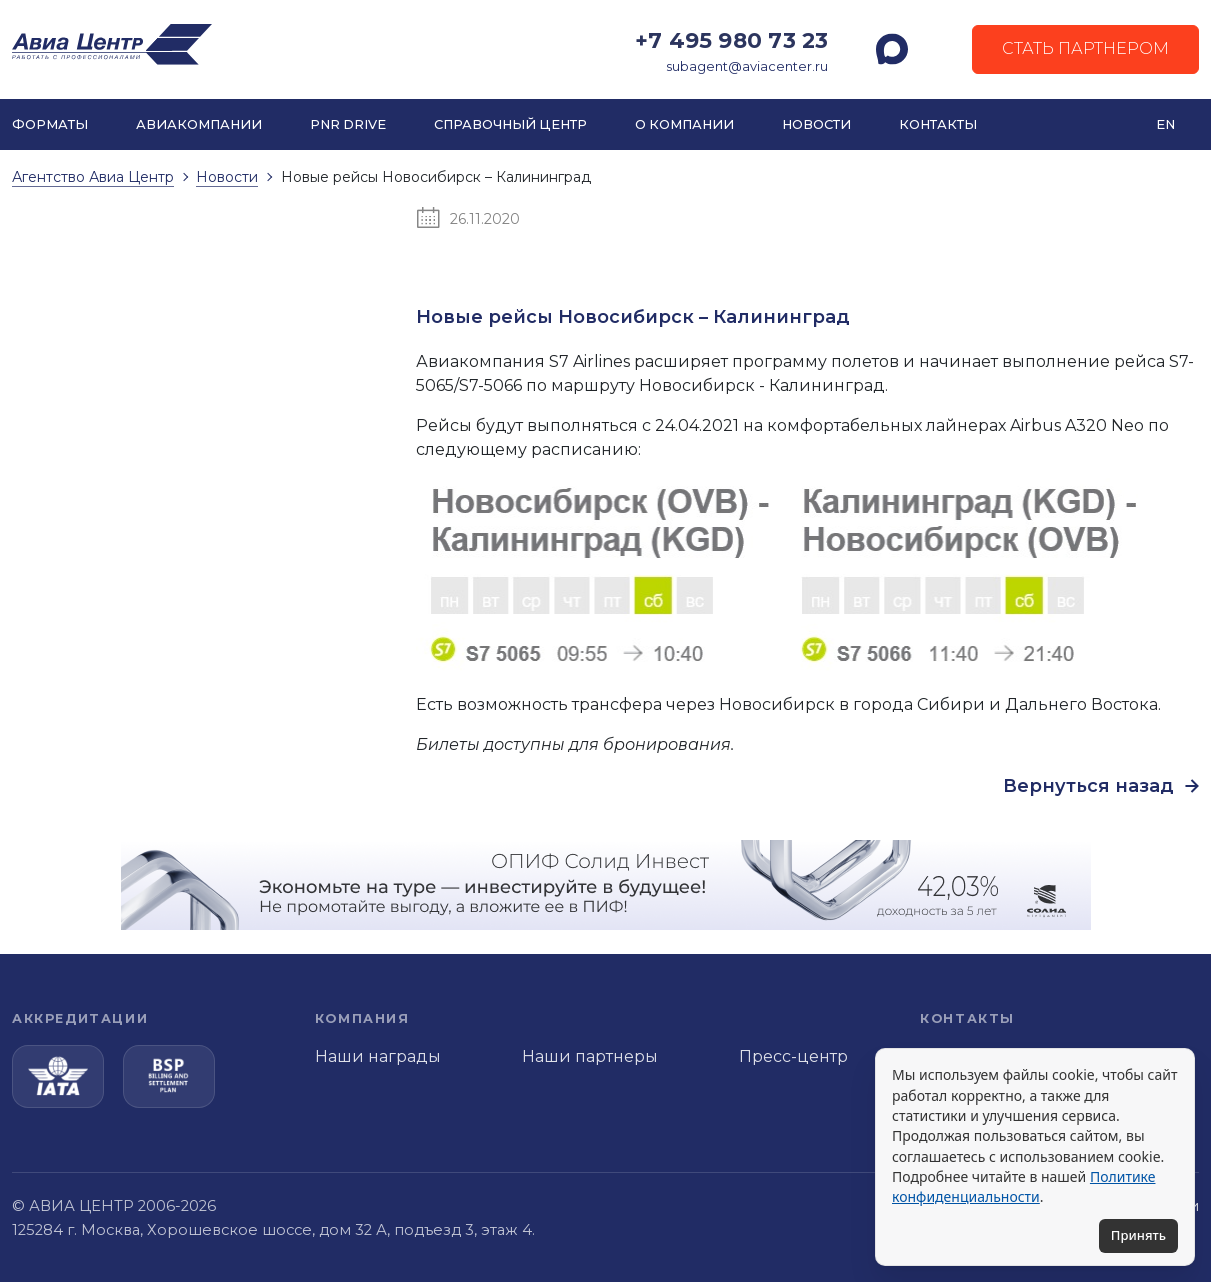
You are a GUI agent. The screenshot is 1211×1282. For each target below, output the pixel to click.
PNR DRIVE (348, 124)
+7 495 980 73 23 (731, 40)
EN (1165, 124)
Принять (1138, 1235)
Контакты (938, 124)
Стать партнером (1085, 48)
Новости (816, 124)
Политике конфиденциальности (1023, 1186)
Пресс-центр (793, 1056)
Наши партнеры (590, 1056)
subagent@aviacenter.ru (747, 66)
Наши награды (378, 1056)
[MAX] (892, 49)
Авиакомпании (199, 124)
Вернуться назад (1101, 786)
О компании (684, 124)
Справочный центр (510, 124)
